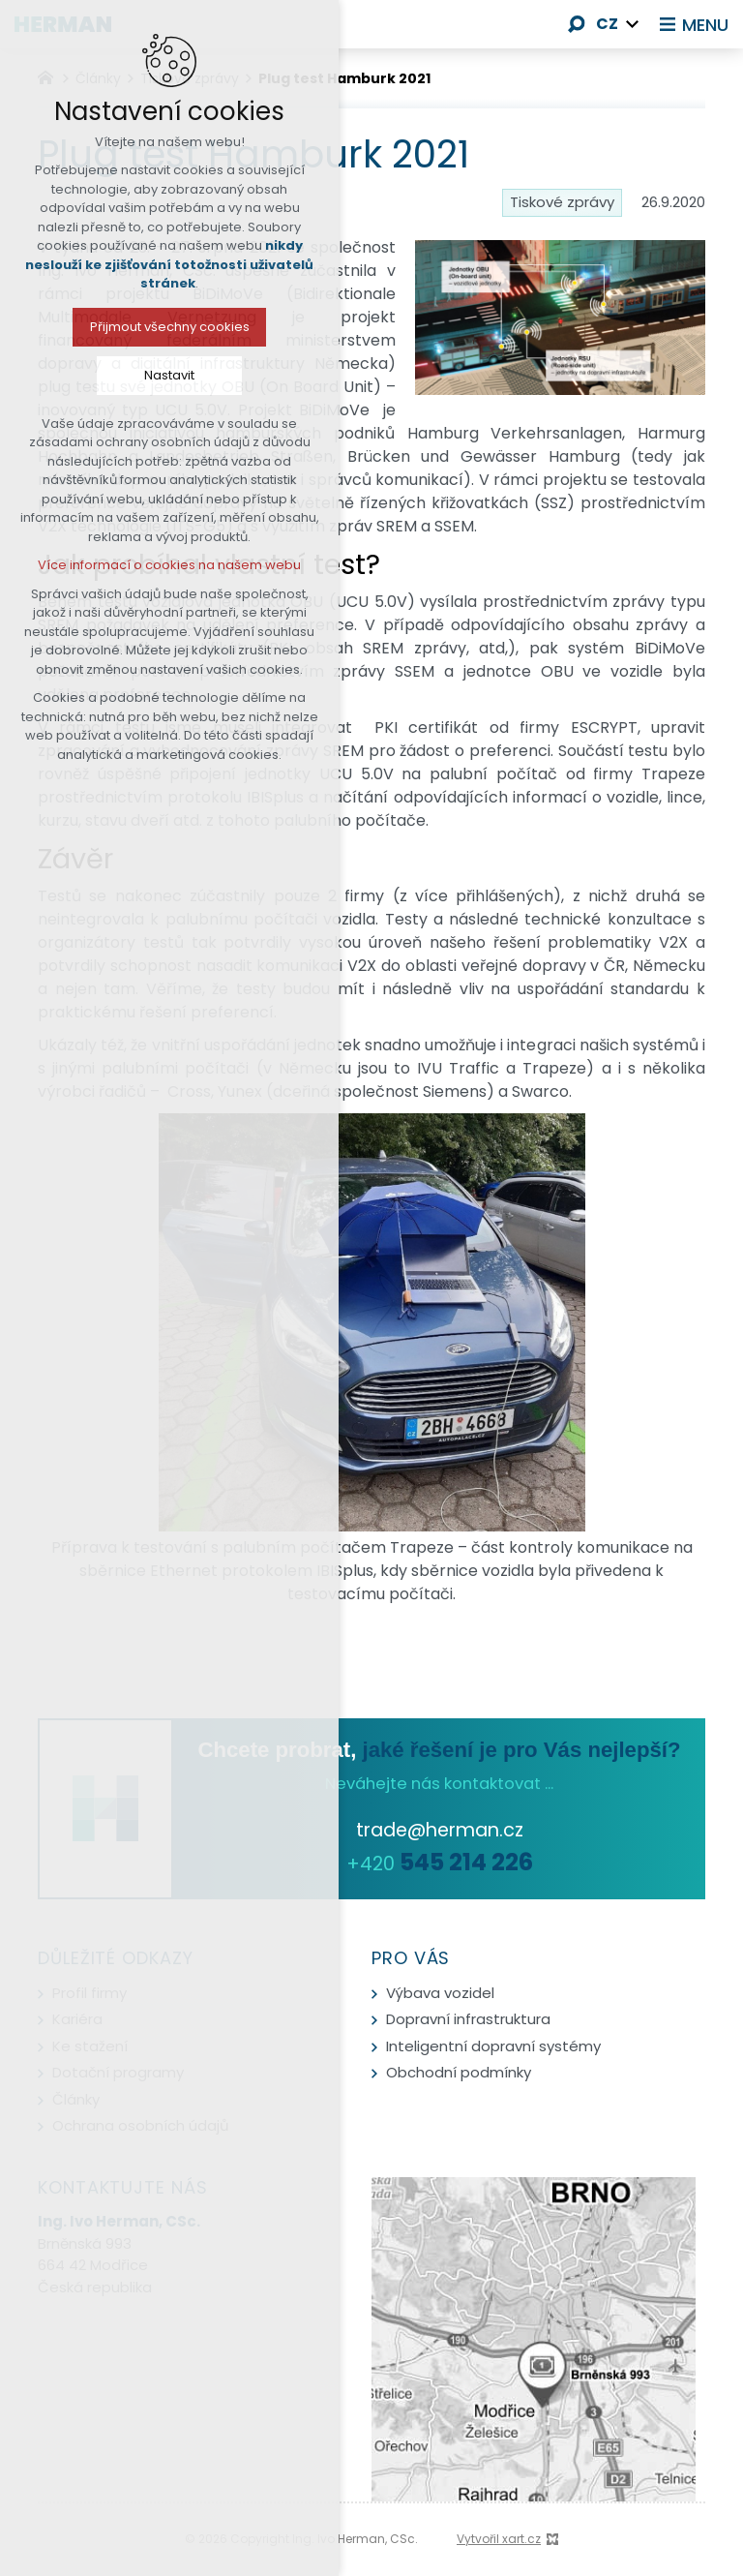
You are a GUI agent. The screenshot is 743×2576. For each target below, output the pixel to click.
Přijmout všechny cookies (157, 327)
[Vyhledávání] (576, 24)
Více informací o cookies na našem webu (157, 565)
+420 (439, 1864)
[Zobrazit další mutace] (632, 24)
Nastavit (158, 375)
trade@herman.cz (439, 1830)
